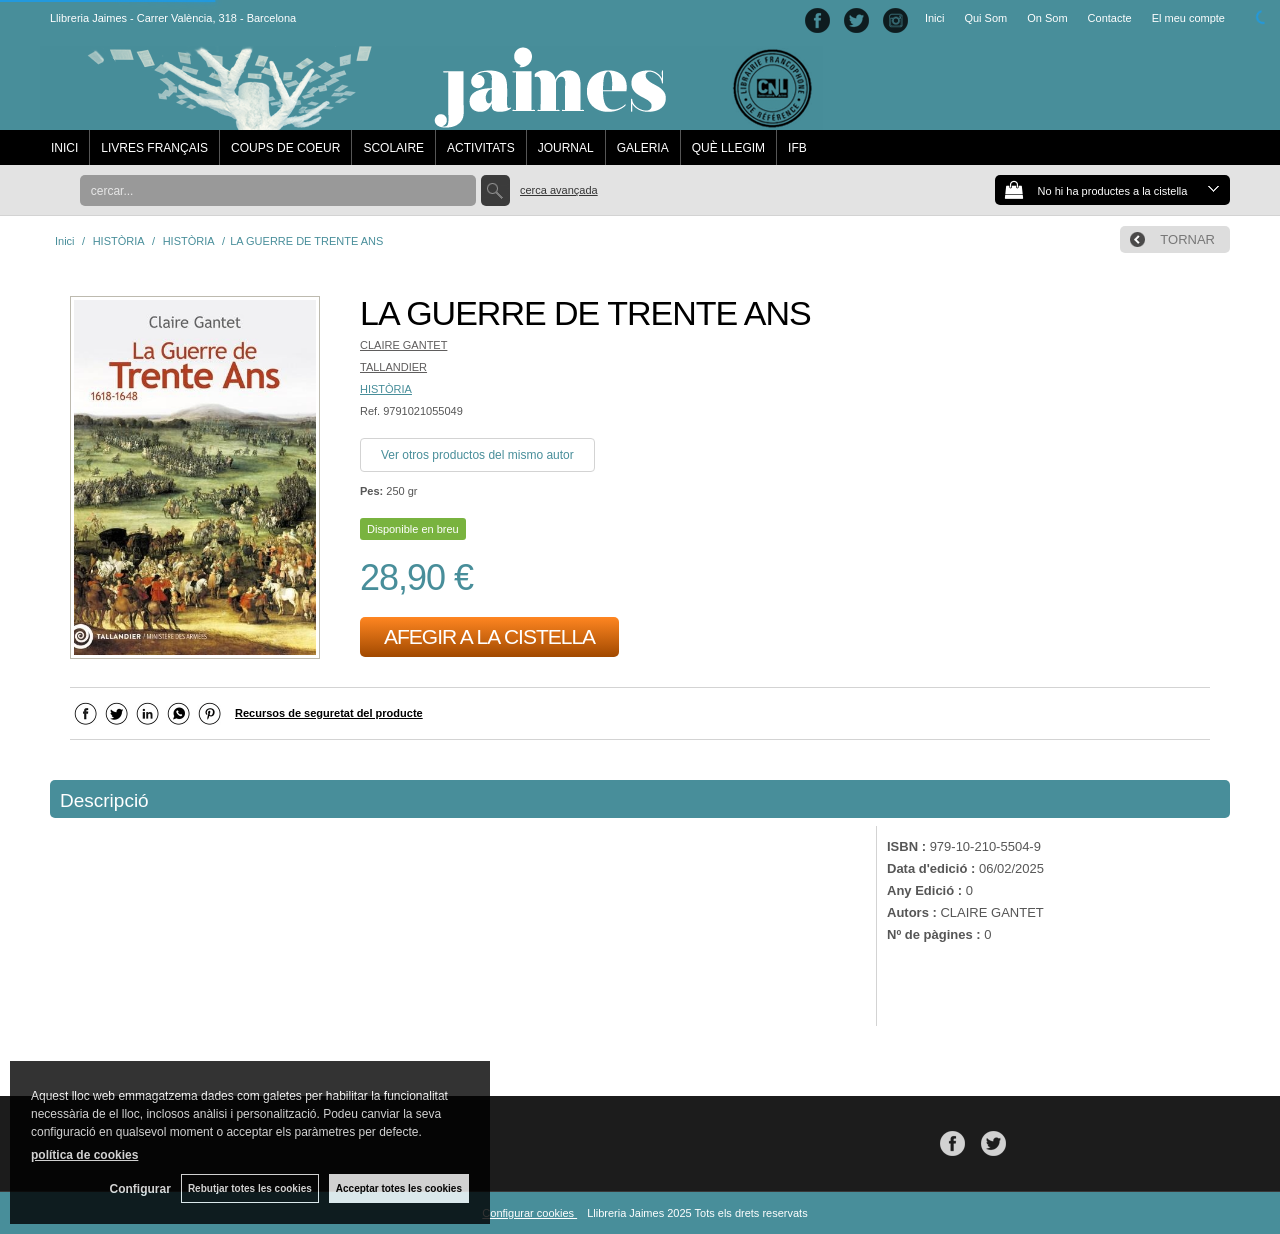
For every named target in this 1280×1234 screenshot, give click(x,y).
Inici (935, 18)
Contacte (1110, 18)
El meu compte (1188, 18)
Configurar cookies (529, 1213)
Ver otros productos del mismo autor (477, 455)
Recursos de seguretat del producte (329, 713)
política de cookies (84, 1155)
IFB (797, 148)
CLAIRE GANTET (403, 345)
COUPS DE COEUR (285, 148)
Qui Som (985, 18)
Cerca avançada (559, 190)
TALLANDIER (393, 367)
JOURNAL (566, 148)
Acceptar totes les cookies (399, 1188)
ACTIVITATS (481, 148)
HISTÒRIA (386, 389)
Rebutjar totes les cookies (250, 1188)
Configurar (140, 1189)
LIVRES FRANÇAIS (154, 148)
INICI (64, 148)
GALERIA (643, 148)
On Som (1047, 18)
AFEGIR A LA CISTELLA (489, 636)
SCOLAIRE (393, 148)
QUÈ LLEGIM (728, 148)
